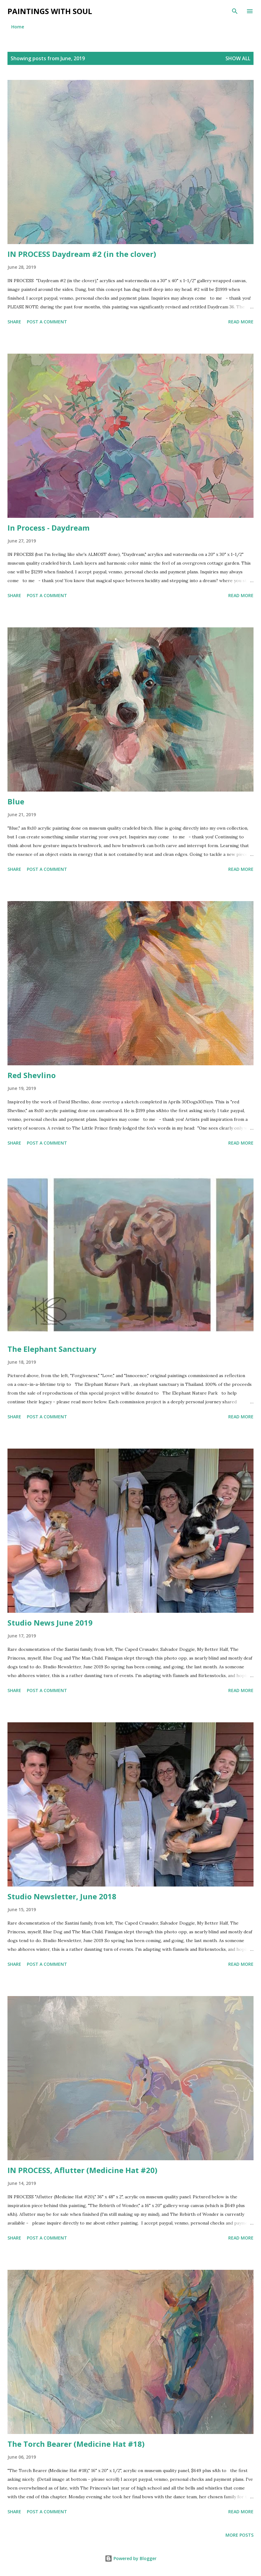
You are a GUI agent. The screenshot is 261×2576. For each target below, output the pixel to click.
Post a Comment (47, 322)
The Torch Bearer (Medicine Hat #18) (76, 2444)
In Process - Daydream (48, 528)
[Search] (235, 11)
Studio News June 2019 (50, 1622)
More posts (239, 2535)
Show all (237, 58)
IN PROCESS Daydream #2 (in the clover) (81, 254)
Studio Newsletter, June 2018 (61, 1896)
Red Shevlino (31, 1075)
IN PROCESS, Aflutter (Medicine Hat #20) (82, 2170)
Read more (241, 322)
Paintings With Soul (49, 11)
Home (17, 27)
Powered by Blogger (131, 2558)
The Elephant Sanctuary (51, 1349)
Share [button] (14, 322)
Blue (15, 801)
